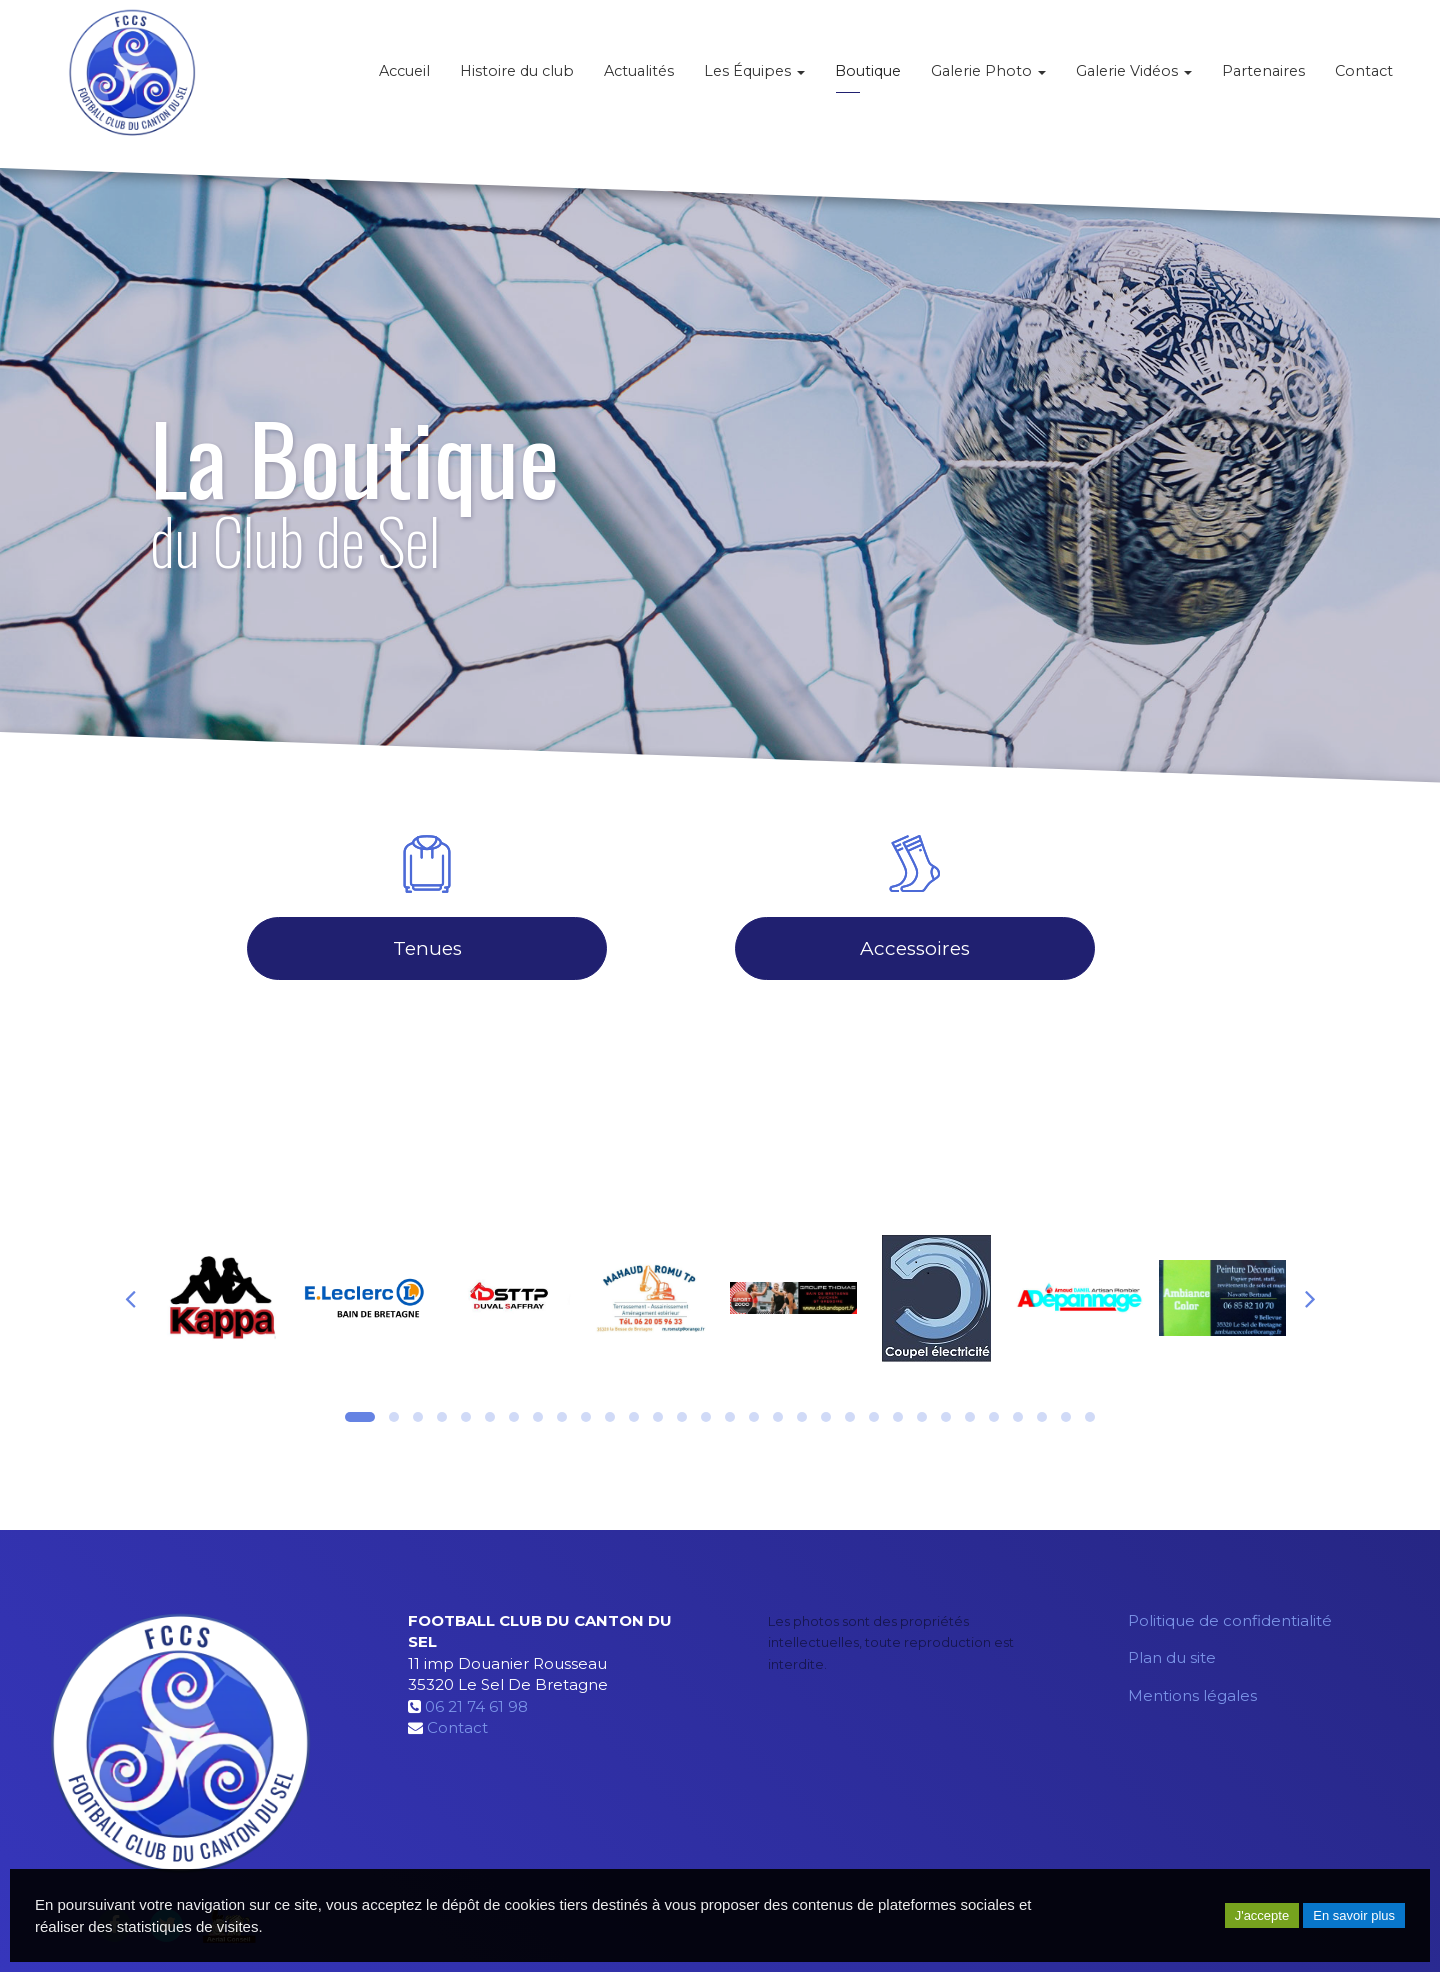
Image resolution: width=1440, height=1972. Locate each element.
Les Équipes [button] (754, 80)
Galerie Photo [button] (988, 80)
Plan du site (1172, 1657)
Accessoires (915, 948)
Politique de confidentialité (1230, 1620)
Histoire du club (517, 80)
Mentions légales (1192, 1695)
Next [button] (1310, 1298)
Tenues (427, 948)
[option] (221, 1298)
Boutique (868, 80)
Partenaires (1263, 80)
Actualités (639, 80)
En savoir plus (1354, 1915)
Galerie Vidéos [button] (1134, 80)
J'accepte (1262, 1915)
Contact (1364, 80)
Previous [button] (130, 1298)
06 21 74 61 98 (476, 1706)
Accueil (404, 80)
